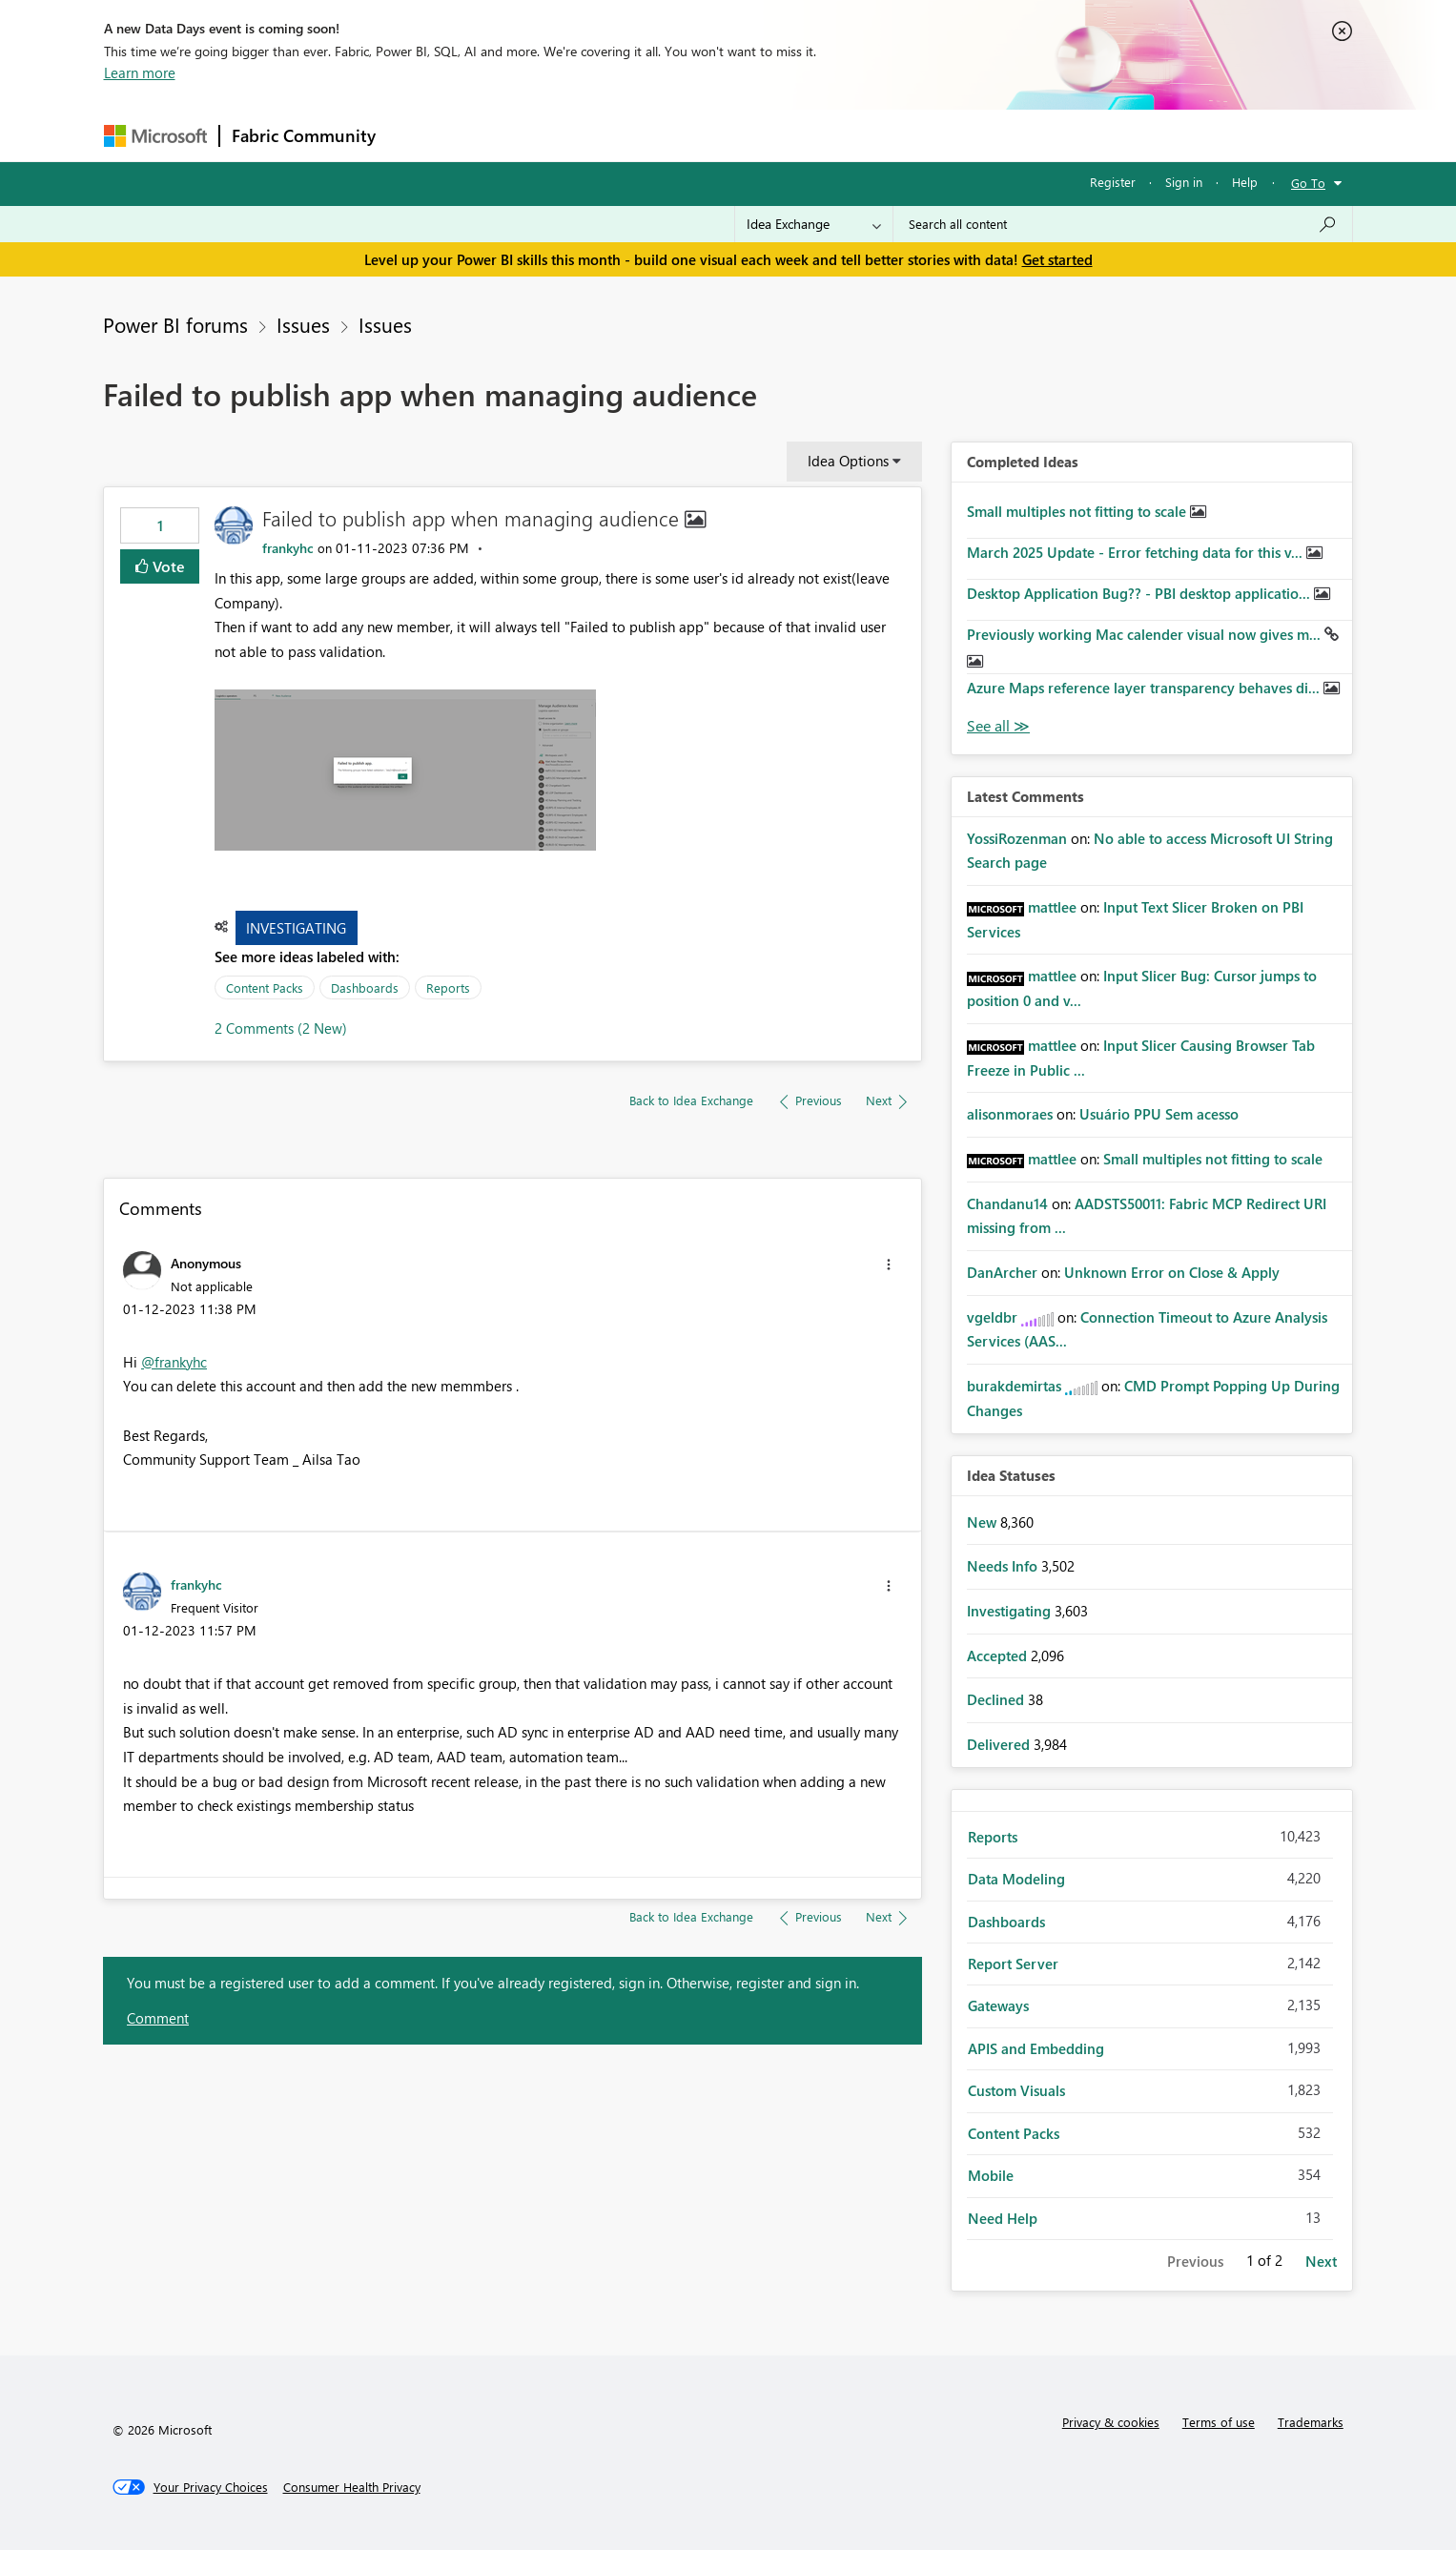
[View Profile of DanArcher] (1002, 1272)
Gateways (998, 2005)
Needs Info (1004, 1565)
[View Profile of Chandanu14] (1007, 1203)
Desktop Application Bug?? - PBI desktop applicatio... (1140, 593)
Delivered (1000, 1744)
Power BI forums (175, 324)
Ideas (581, 135)
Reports (448, 987)
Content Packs (264, 987)
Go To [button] (1308, 183)
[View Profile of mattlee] (1052, 906)
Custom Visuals (1016, 2090)
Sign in (1183, 182)
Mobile (991, 2175)
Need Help (1002, 2218)
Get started (1057, 259)
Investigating (296, 927)
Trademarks (1310, 2422)
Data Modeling (1016, 1878)
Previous (1195, 2261)
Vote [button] (167, 566)
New (983, 1522)
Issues (303, 324)
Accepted (999, 1655)
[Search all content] (1122, 224)
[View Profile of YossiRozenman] (1017, 838)
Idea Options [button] (848, 460)
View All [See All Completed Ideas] (998, 726)
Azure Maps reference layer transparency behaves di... (1145, 687)
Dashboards (365, 987)
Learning (825, 135)
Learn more (139, 72)
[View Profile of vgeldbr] (992, 1316)
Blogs (751, 135)
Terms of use (1218, 2422)
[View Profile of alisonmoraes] (1010, 1113)
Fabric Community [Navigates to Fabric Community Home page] (304, 135)
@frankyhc (174, 1361)
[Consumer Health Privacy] (351, 2487)
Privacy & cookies (1110, 2422)
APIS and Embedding (1036, 2048)
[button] (405, 770)
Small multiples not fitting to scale (1078, 511)
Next (1321, 2261)
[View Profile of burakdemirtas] (1014, 1385)
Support (905, 135)
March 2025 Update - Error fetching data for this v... (1136, 552)
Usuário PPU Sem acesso (1159, 1113)
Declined (997, 1699)
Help (1245, 182)
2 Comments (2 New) (281, 1028)
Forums (419, 135)
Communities (666, 135)
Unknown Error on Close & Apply (1172, 1272)
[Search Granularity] (813, 224)
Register (1113, 182)
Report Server (1013, 1963)
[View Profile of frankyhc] (288, 548)
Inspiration (503, 135)
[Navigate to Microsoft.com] (155, 136)
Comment (158, 2017)
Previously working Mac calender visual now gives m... (1145, 634)
